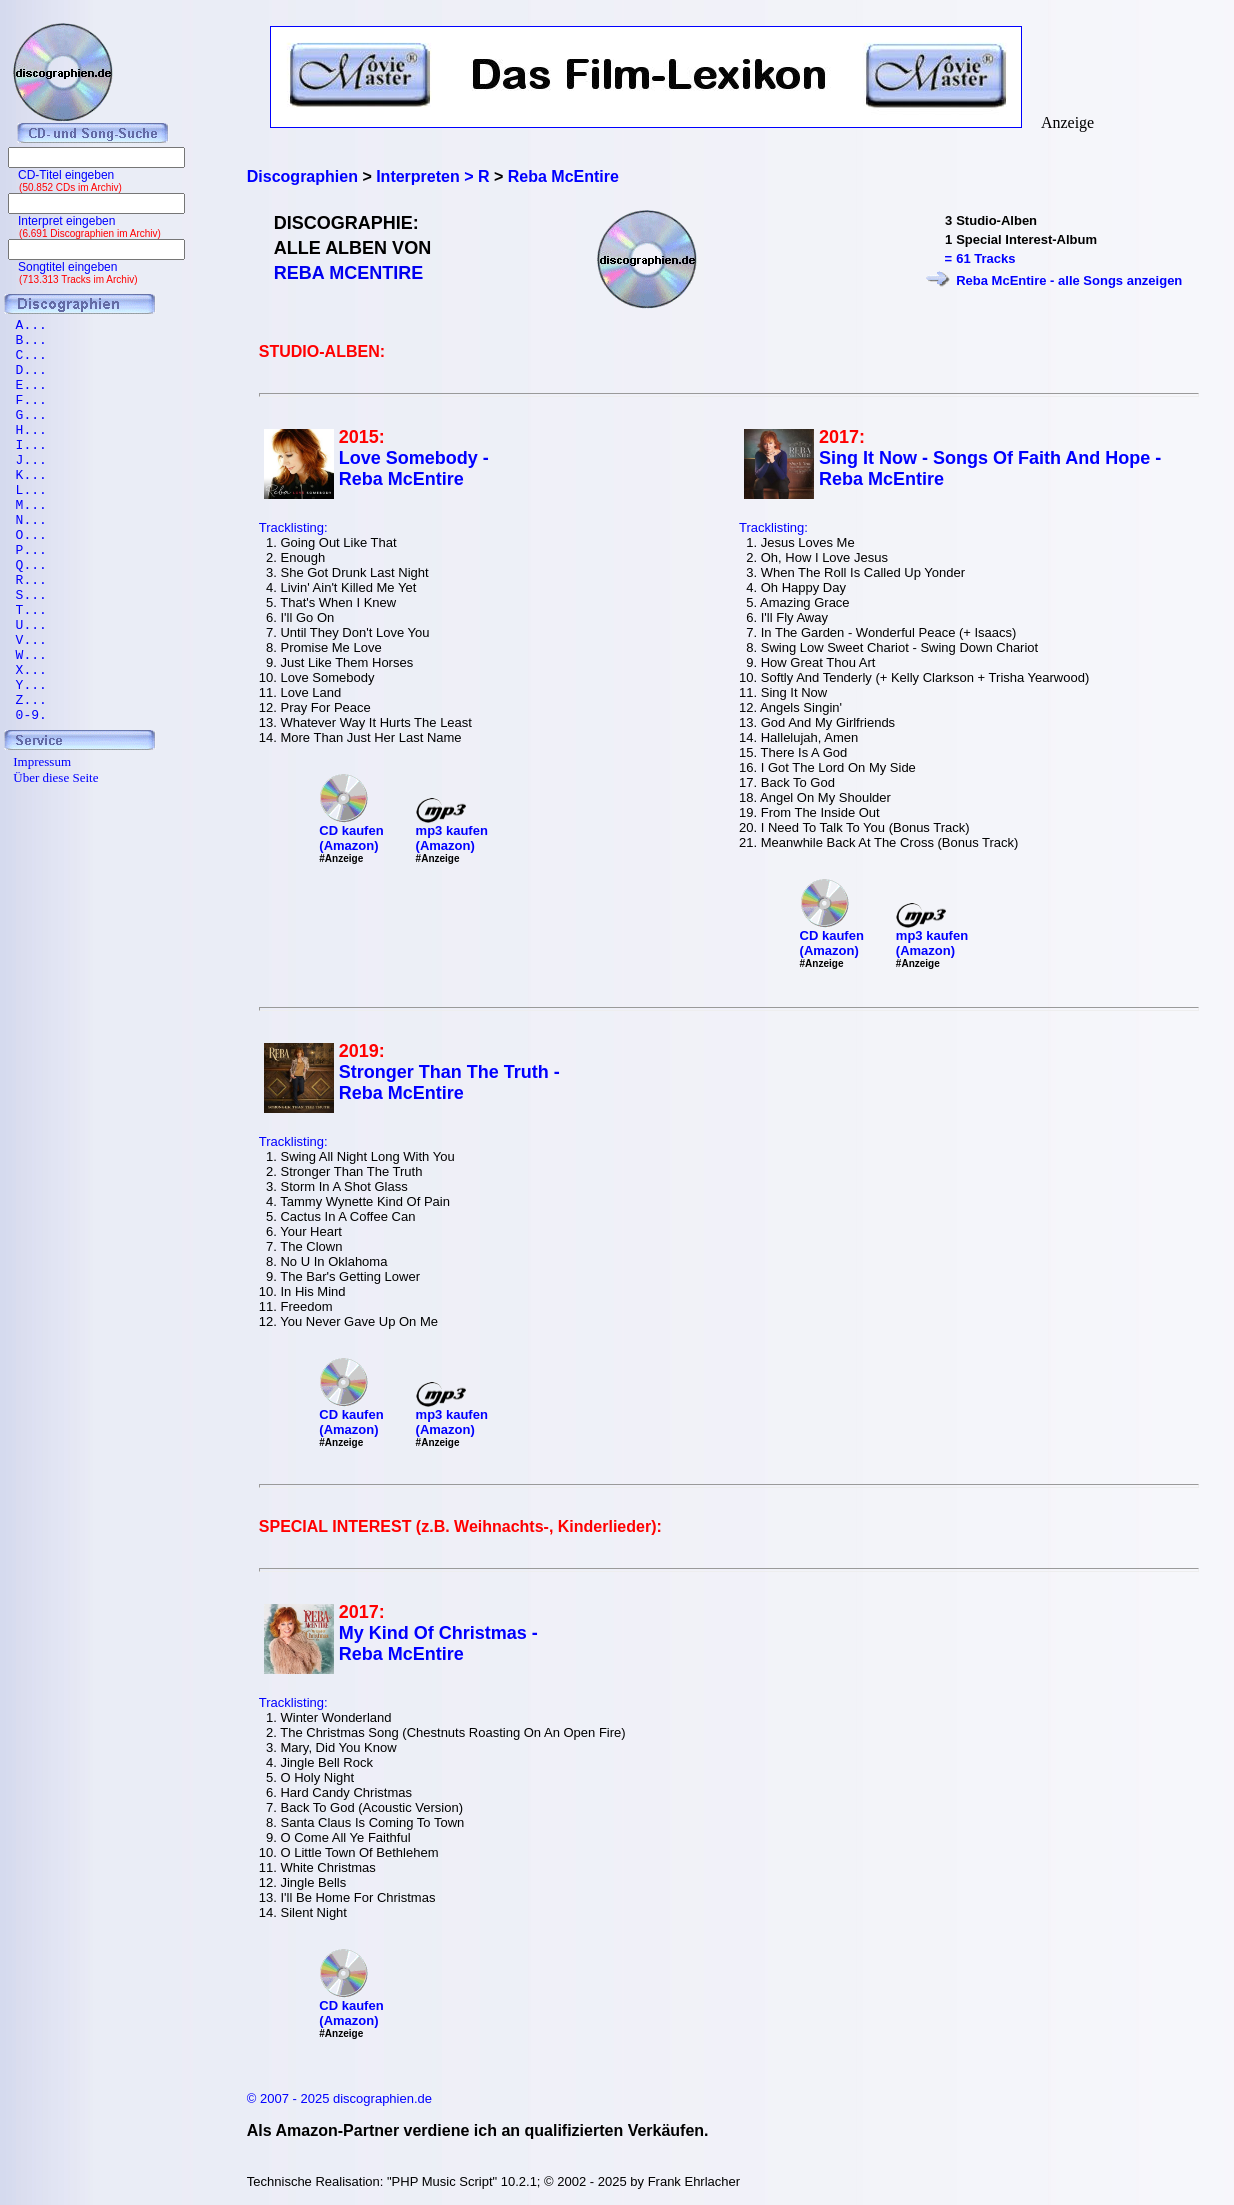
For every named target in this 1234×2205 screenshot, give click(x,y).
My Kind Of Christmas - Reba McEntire (438, 1643)
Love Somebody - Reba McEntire (414, 468)
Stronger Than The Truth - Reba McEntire (449, 1082)
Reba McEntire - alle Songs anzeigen (1069, 280)
